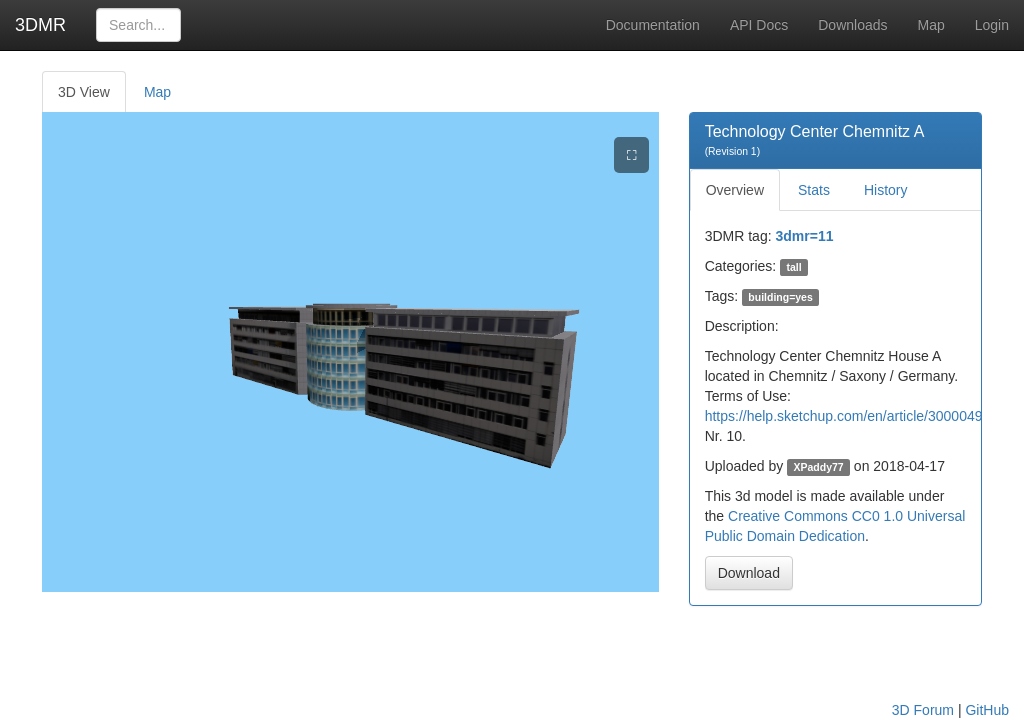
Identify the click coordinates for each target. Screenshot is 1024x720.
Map (931, 25)
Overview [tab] (735, 190)
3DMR (40, 25)
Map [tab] (157, 92)
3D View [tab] (84, 92)
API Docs (759, 25)
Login (992, 25)
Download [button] (749, 573)
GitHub (987, 710)
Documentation (653, 25)
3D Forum (923, 710)
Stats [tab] (814, 190)
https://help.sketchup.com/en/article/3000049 (844, 416)
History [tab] (886, 190)
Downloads (852, 25)
